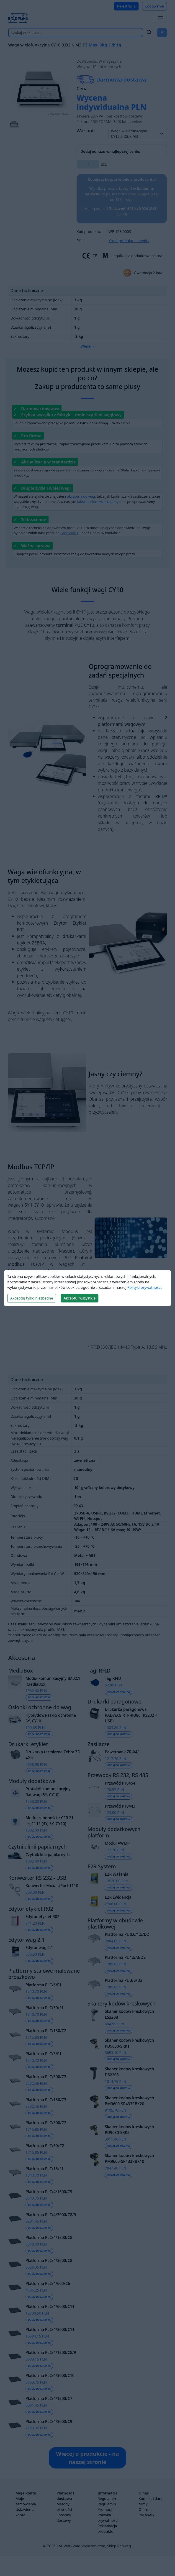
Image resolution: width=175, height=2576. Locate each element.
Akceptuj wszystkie (79, 1298)
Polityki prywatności (144, 1287)
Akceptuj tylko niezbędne (31, 1298)
